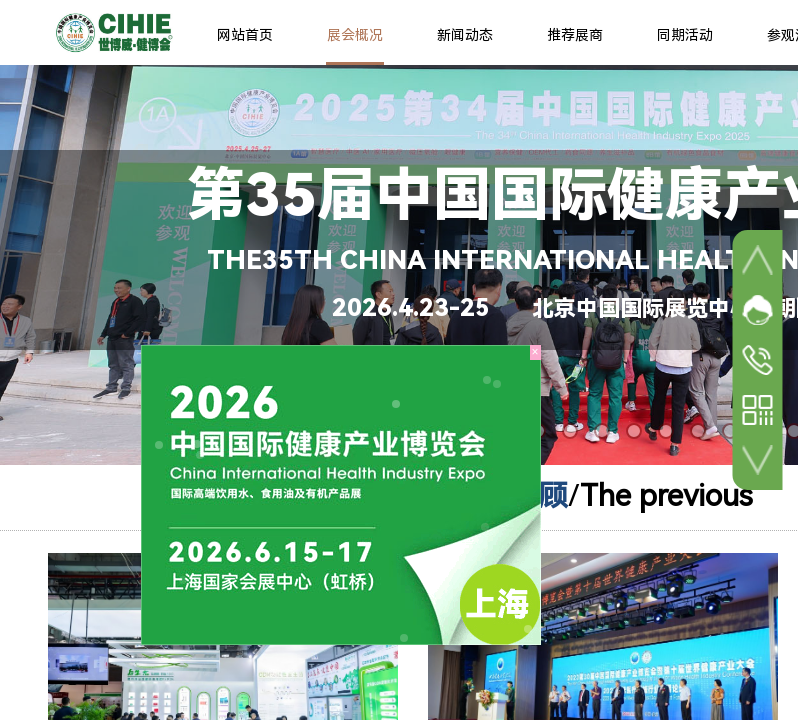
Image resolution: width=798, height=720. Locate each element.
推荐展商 (575, 35)
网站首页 (245, 35)
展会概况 (355, 35)
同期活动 (685, 35)
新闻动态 (465, 35)
